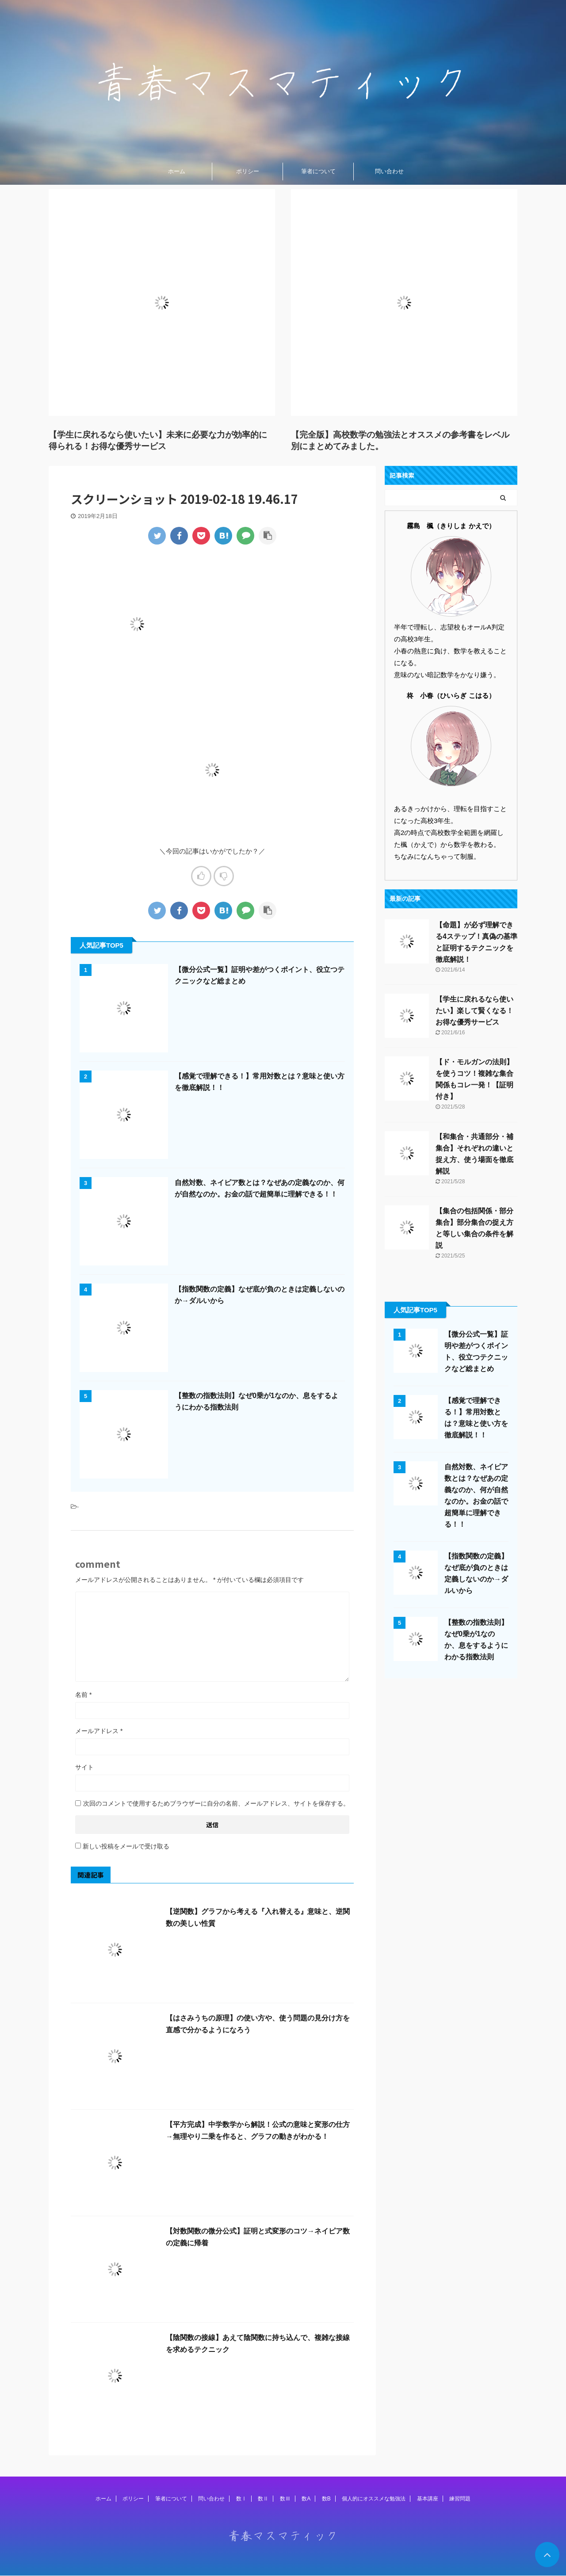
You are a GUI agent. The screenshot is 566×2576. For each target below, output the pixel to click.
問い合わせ (389, 171)
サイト (84, 1767)
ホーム (176, 171)
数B (326, 2499)
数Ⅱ (263, 2499)
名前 (83, 1694)
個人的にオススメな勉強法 (373, 2499)
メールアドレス (98, 1730)
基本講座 (427, 2499)
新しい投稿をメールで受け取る (126, 1846)
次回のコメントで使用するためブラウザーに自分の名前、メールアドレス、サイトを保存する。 (216, 1803)
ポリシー (247, 171)
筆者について (318, 171)
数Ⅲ (285, 2499)
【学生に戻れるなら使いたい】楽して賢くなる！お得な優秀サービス (474, 1010)
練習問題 (459, 2499)
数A (306, 2499)
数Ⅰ (241, 2499)
